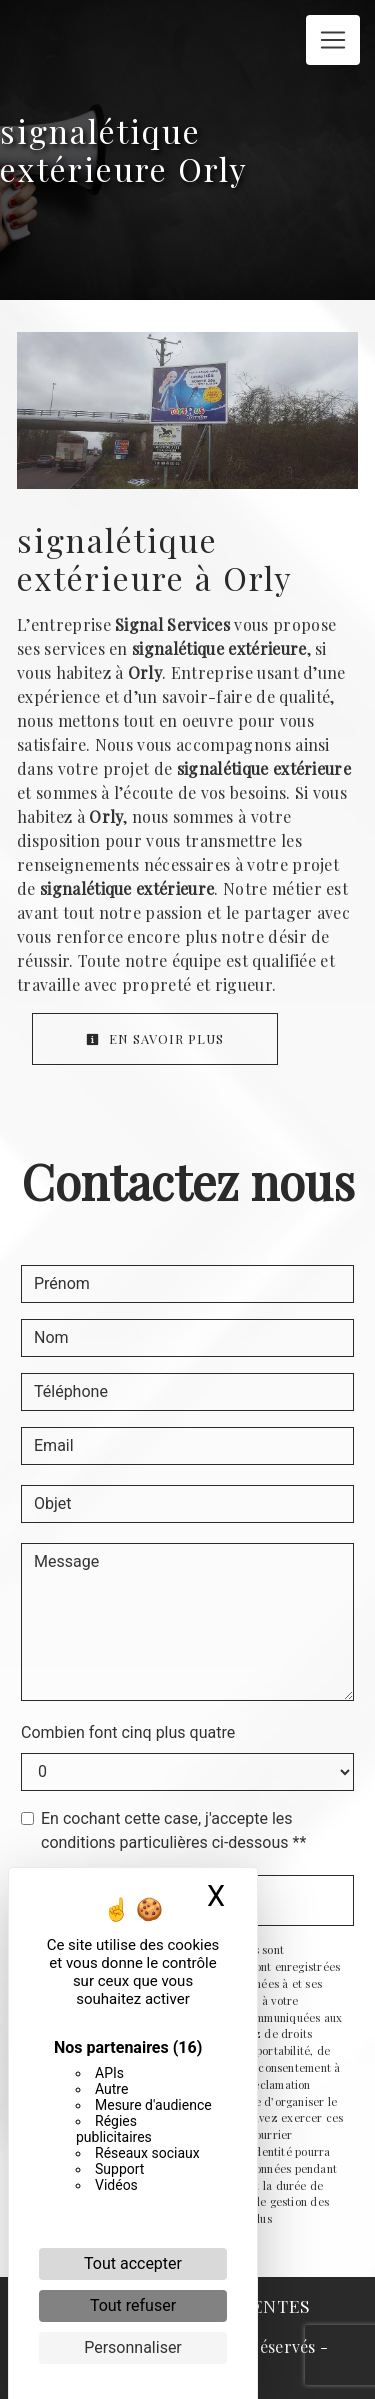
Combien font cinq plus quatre (128, 1732)
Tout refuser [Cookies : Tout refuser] (133, 2305)
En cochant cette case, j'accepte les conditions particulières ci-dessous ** (173, 1830)
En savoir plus (155, 1038)
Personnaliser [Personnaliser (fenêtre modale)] (133, 2347)
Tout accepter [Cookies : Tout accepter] (133, 2263)
